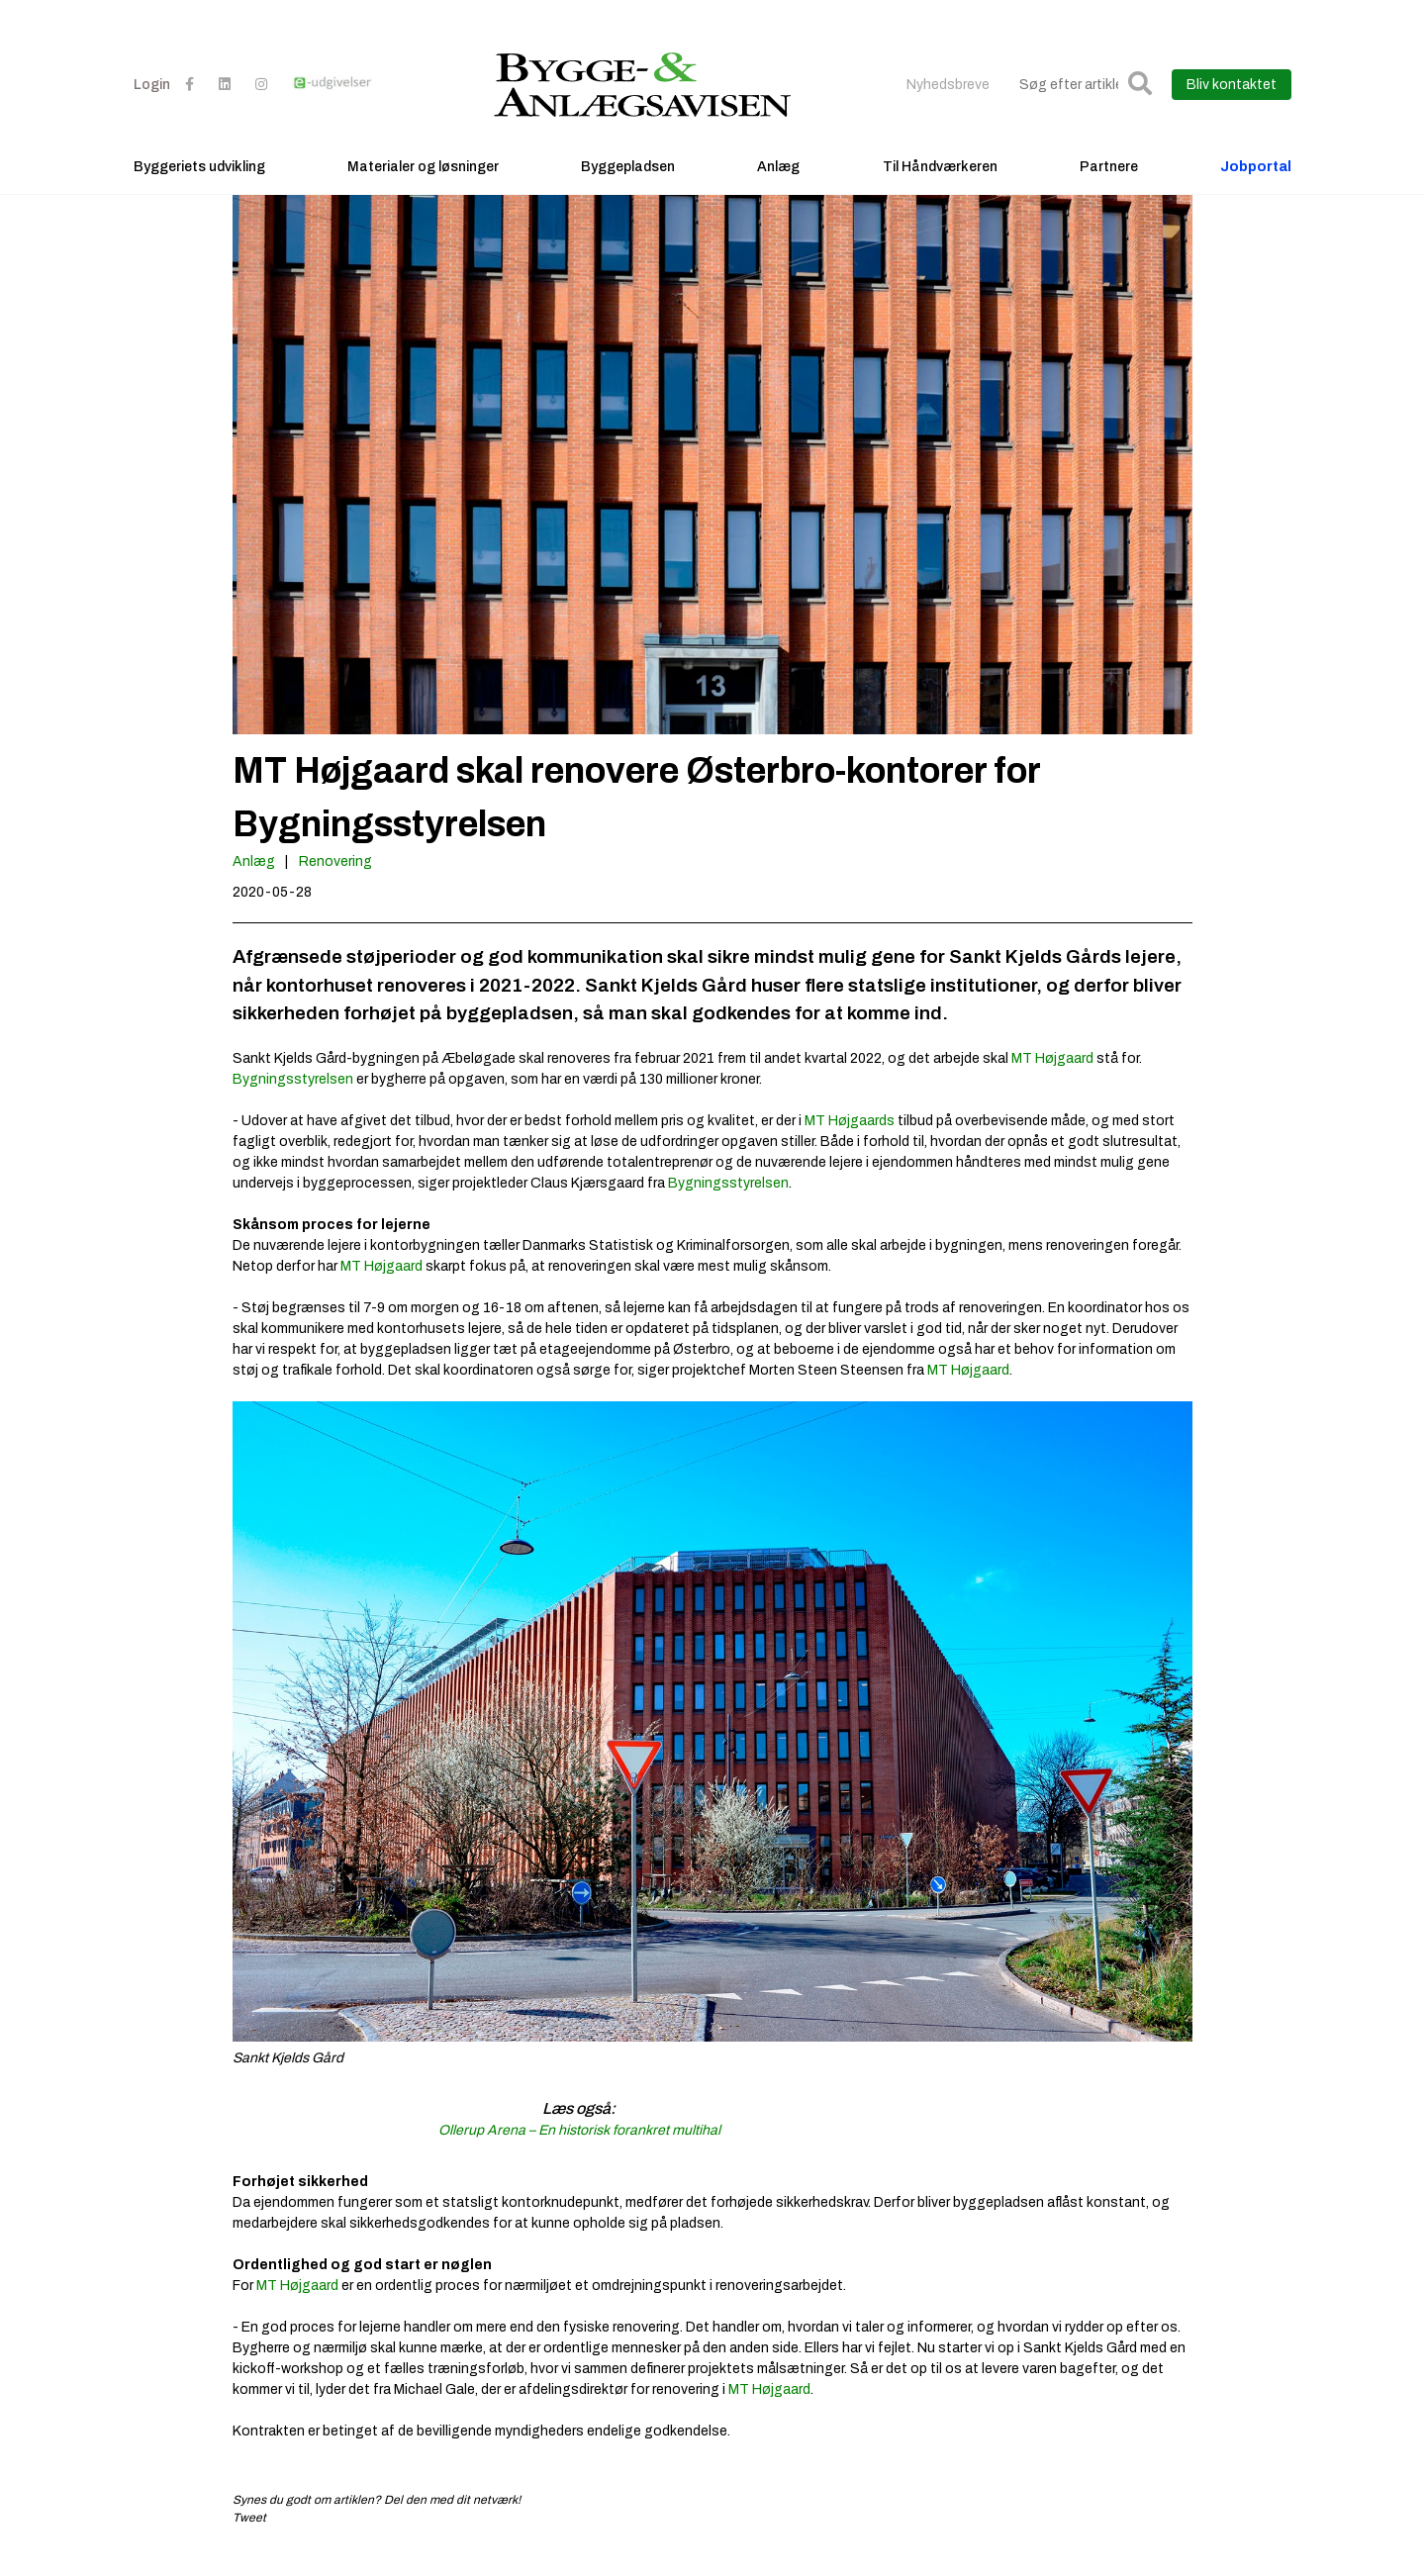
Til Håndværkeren (940, 183)
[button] (1140, 101)
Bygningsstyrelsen (293, 1099)
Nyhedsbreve (948, 101)
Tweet (249, 2537)
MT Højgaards (850, 1140)
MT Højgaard (1052, 1078)
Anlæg (778, 183)
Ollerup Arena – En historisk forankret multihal (579, 2150)
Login (152, 101)
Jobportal (1255, 183)
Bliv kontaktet (1232, 101)
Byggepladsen (628, 183)
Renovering (335, 882)
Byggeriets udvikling (199, 183)
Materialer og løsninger (423, 183)
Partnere (1109, 183)
